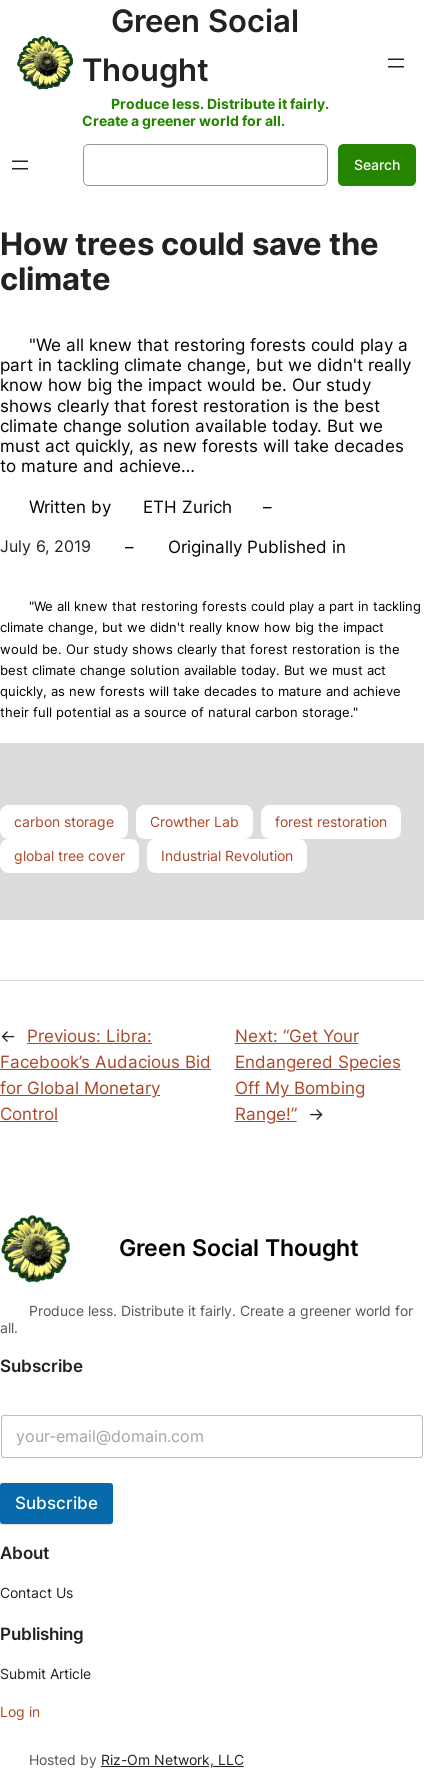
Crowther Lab (194, 821)
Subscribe (56, 1503)
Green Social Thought (239, 1248)
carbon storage (64, 821)
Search (377, 164)
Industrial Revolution (227, 855)
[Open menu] (396, 63)
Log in (20, 1711)
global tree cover (69, 855)
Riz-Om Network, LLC (172, 1759)
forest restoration (331, 821)
